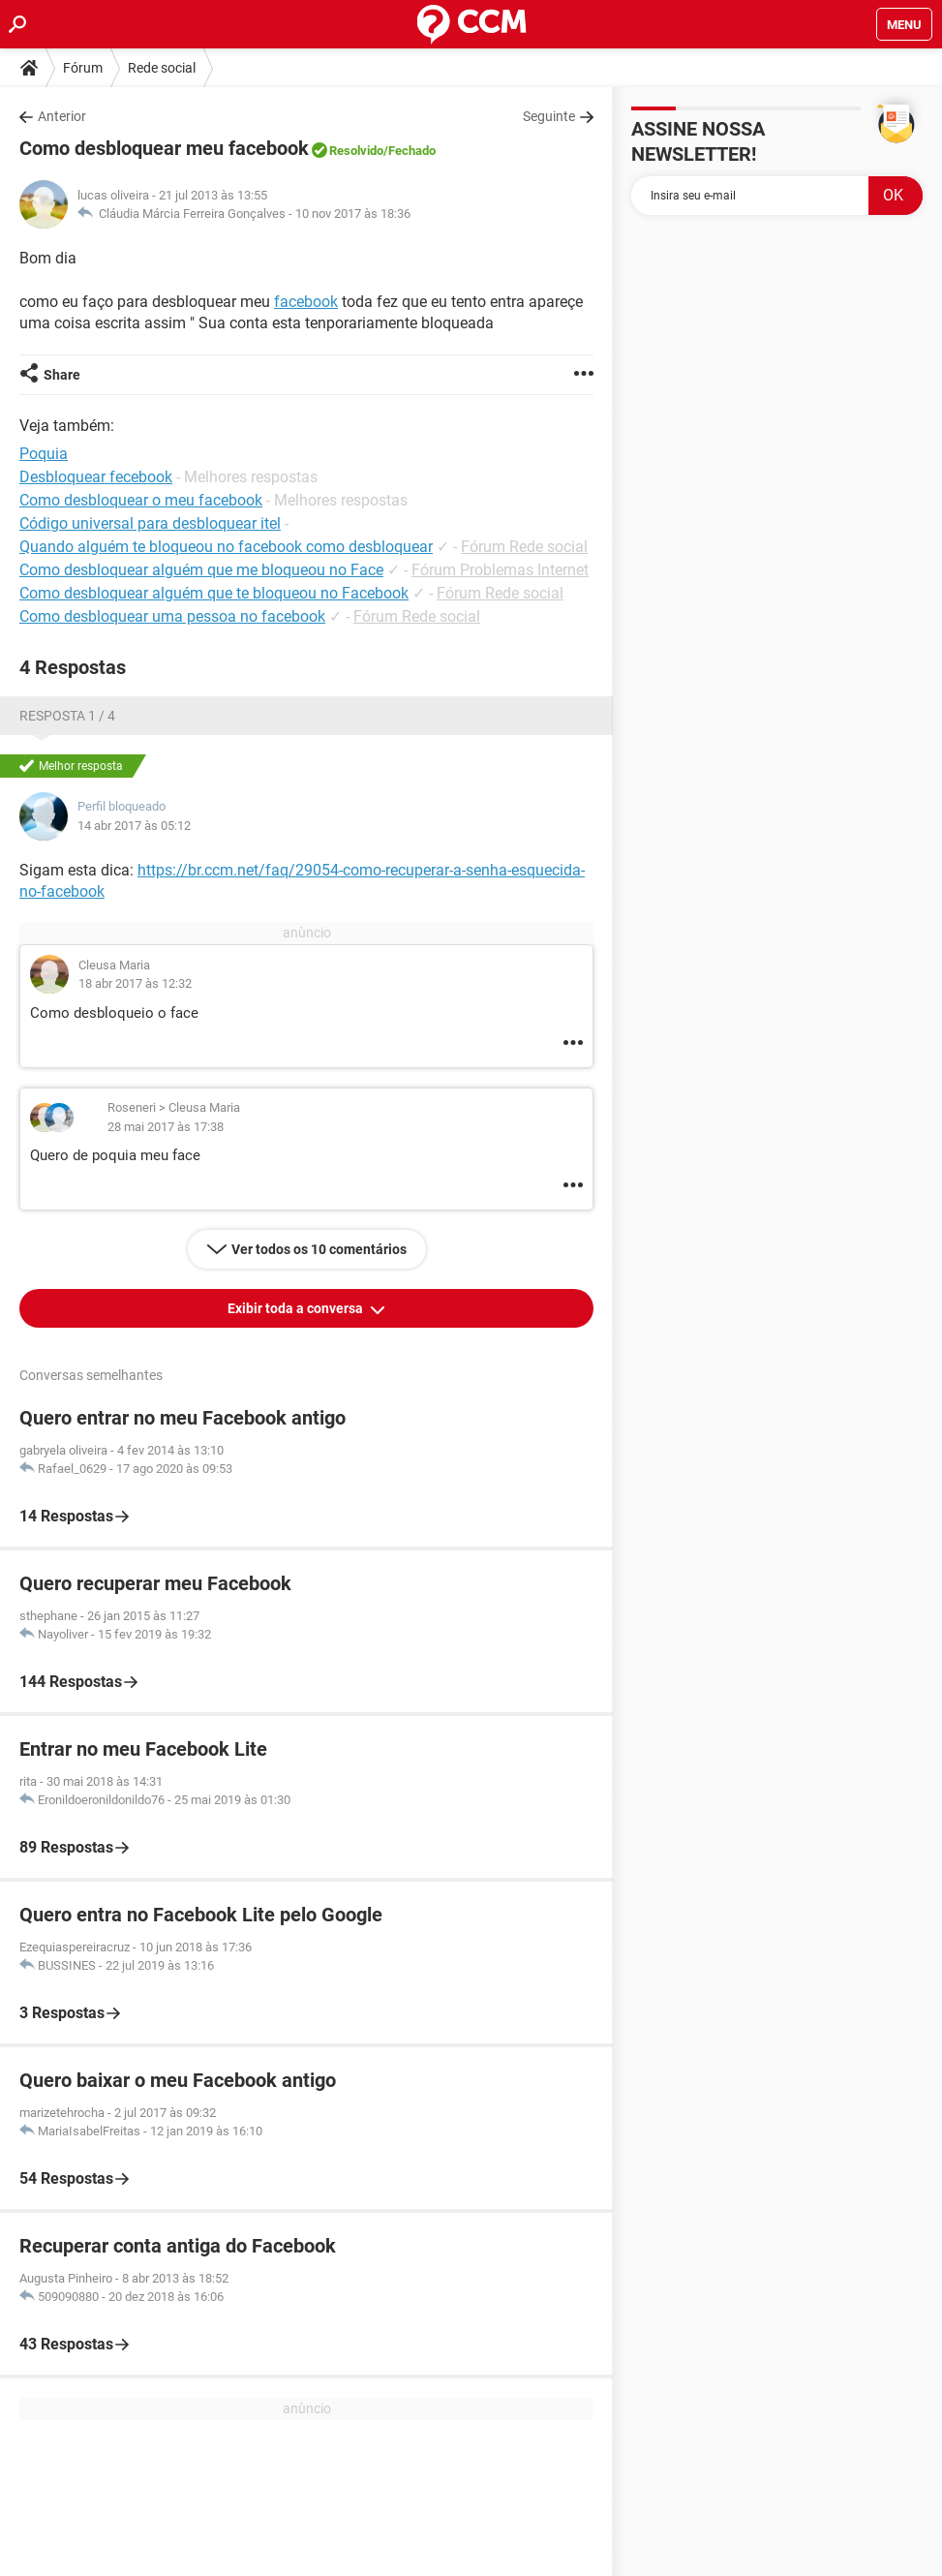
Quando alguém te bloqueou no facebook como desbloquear (226, 546)
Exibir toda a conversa (297, 1308)
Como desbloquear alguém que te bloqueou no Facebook (214, 593)
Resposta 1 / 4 (67, 715)
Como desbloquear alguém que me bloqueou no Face (201, 570)
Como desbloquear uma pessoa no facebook (172, 616)
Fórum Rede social (524, 546)
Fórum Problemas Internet (500, 570)
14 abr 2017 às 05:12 (134, 825)
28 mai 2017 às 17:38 (165, 1126)
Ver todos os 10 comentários (319, 1249)
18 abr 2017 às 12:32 (135, 983)
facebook (306, 301)
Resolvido (356, 150)
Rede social (162, 68)
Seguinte (549, 116)
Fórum (83, 68)
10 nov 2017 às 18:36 (352, 213)
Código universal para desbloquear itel (150, 523)
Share (62, 375)
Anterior (62, 116)
